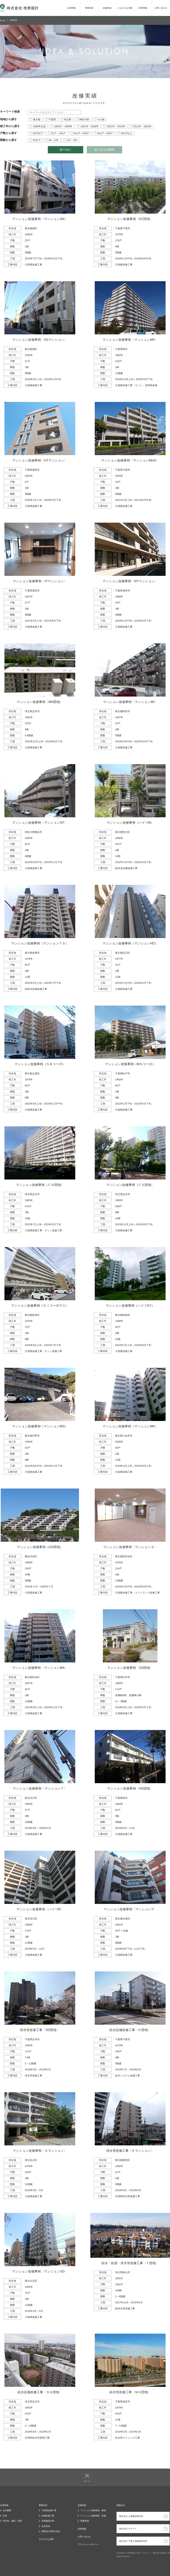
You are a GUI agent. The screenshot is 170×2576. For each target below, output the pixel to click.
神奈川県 (82, 119)
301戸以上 (125, 133)
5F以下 (35, 140)
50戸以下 (36, 133)
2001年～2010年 (114, 126)
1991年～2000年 (88, 126)
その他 (99, 119)
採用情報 (143, 8)
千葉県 (50, 119)
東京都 (35, 119)
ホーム (2, 20)
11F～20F (70, 140)
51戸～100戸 (57, 133)
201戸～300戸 (103, 133)
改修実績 (107, 8)
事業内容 (89, 8)
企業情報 (71, 8)
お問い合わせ (160, 8)
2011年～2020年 (141, 126)
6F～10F (52, 140)
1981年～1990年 (61, 126)
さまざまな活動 (125, 8)
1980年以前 (38, 126)
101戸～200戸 (79, 133)
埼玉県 (66, 119)
